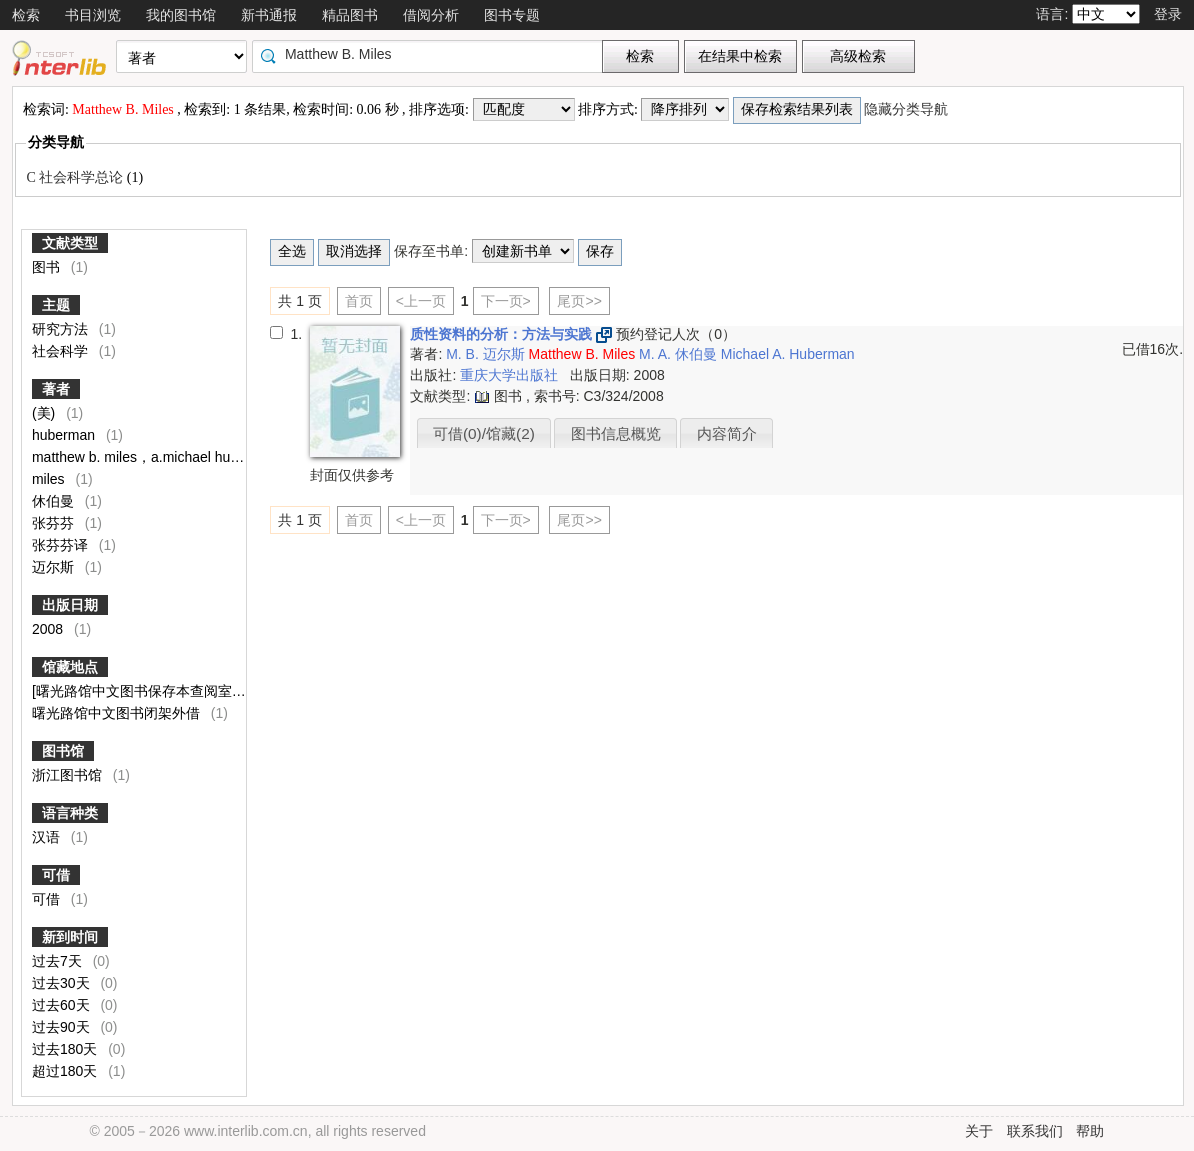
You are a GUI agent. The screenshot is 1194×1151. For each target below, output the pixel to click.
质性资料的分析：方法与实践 (503, 334)
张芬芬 (55, 523)
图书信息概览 (616, 433)
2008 (49, 629)
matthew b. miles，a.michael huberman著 (164, 457)
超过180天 (66, 1071)
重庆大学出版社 (511, 375)
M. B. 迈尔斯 (487, 354)
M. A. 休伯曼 (680, 354)
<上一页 (421, 301)
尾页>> (579, 301)
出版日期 (70, 605)
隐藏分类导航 (908, 109)
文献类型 (70, 243)
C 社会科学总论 (76, 177)
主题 (56, 305)
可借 (56, 875)
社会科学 (62, 351)
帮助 (1090, 1131)
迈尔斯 (55, 567)
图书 (48, 267)
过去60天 (62, 1005)
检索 (26, 15)
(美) (45, 413)
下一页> (506, 301)
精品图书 (350, 15)
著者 (56, 389)
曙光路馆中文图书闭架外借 (118, 713)
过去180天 (66, 1049)
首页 (359, 301)
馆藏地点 (70, 667)
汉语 (48, 837)
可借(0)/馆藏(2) (484, 433)
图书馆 (63, 751)
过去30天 (62, 983)
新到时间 (70, 937)
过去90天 (62, 1027)
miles (50, 479)
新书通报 (269, 15)
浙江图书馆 (69, 775)
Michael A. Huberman (788, 354)
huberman (65, 435)
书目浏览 (93, 15)
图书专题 (512, 15)
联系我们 (1035, 1131)
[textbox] (432, 54)
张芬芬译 (62, 545)
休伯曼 (55, 501)
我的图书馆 (181, 15)
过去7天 (59, 961)
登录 (1168, 14)
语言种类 (70, 813)
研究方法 (62, 329)
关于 (979, 1131)
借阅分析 (431, 15)
